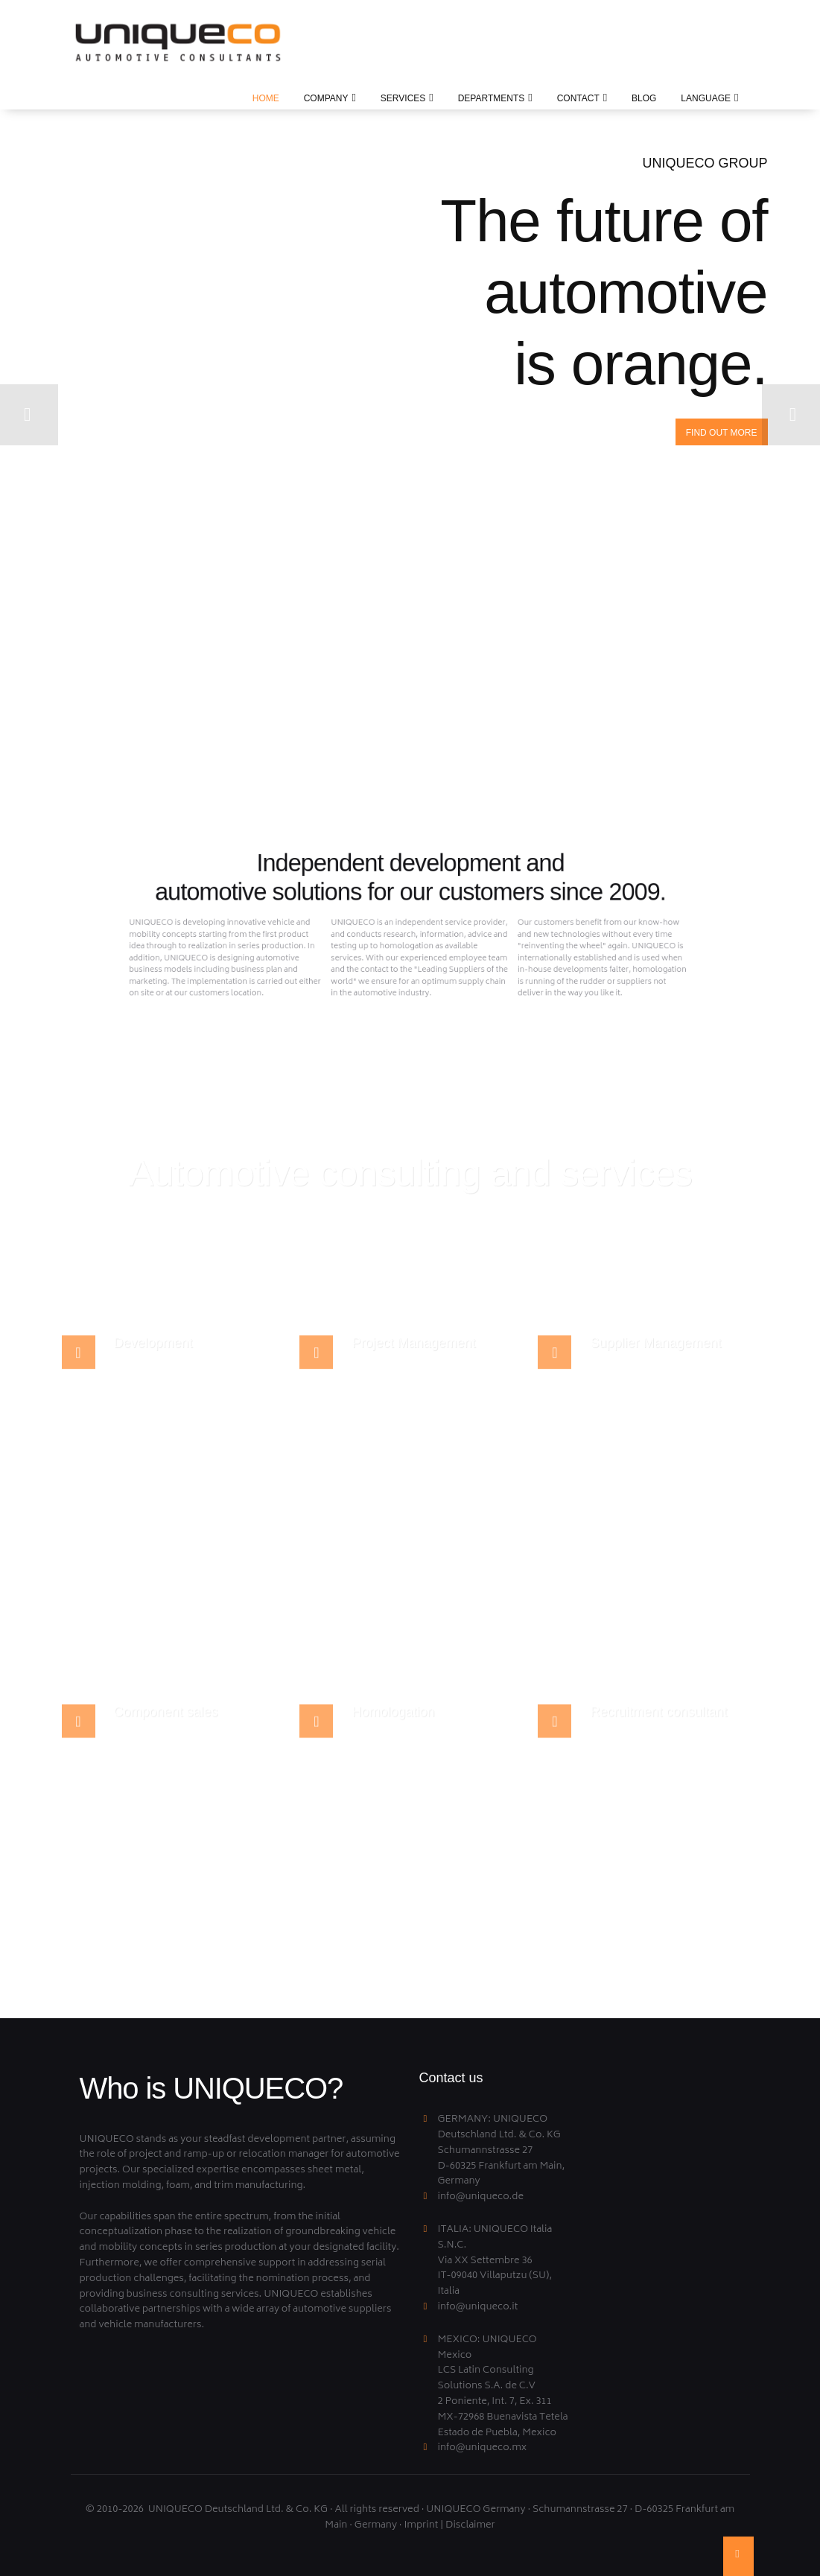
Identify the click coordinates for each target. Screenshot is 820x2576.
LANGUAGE (706, 98)
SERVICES (403, 98)
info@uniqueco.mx (482, 2448)
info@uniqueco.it (478, 2307)
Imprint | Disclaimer (449, 2525)
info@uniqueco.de (481, 2197)
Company (326, 98)
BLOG (644, 98)
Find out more (721, 433)
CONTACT (578, 98)
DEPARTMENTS (491, 98)
